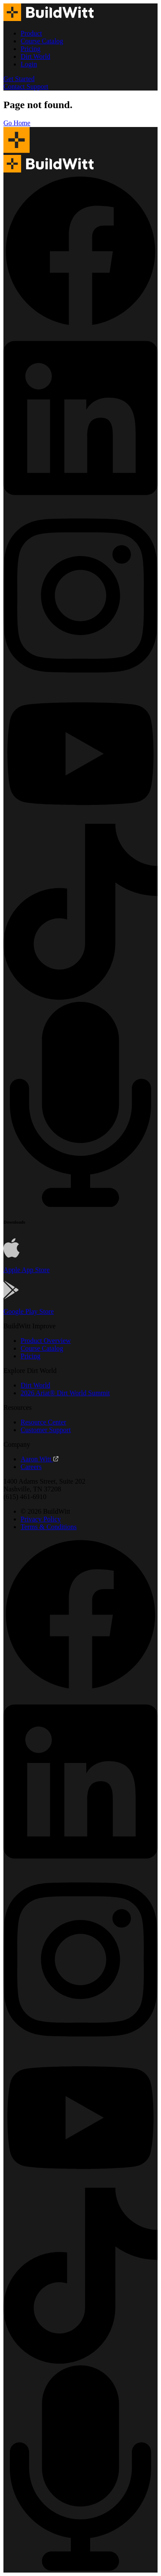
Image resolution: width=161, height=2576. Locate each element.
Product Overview (46, 1340)
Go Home (16, 123)
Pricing (30, 48)
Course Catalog (42, 41)
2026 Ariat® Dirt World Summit (65, 1393)
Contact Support (25, 86)
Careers (31, 1466)
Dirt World (35, 56)
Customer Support (46, 1429)
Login (29, 64)
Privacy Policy (41, 1519)
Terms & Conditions (48, 1526)
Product (31, 33)
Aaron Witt (39, 1459)
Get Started (18, 78)
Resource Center (43, 1422)
